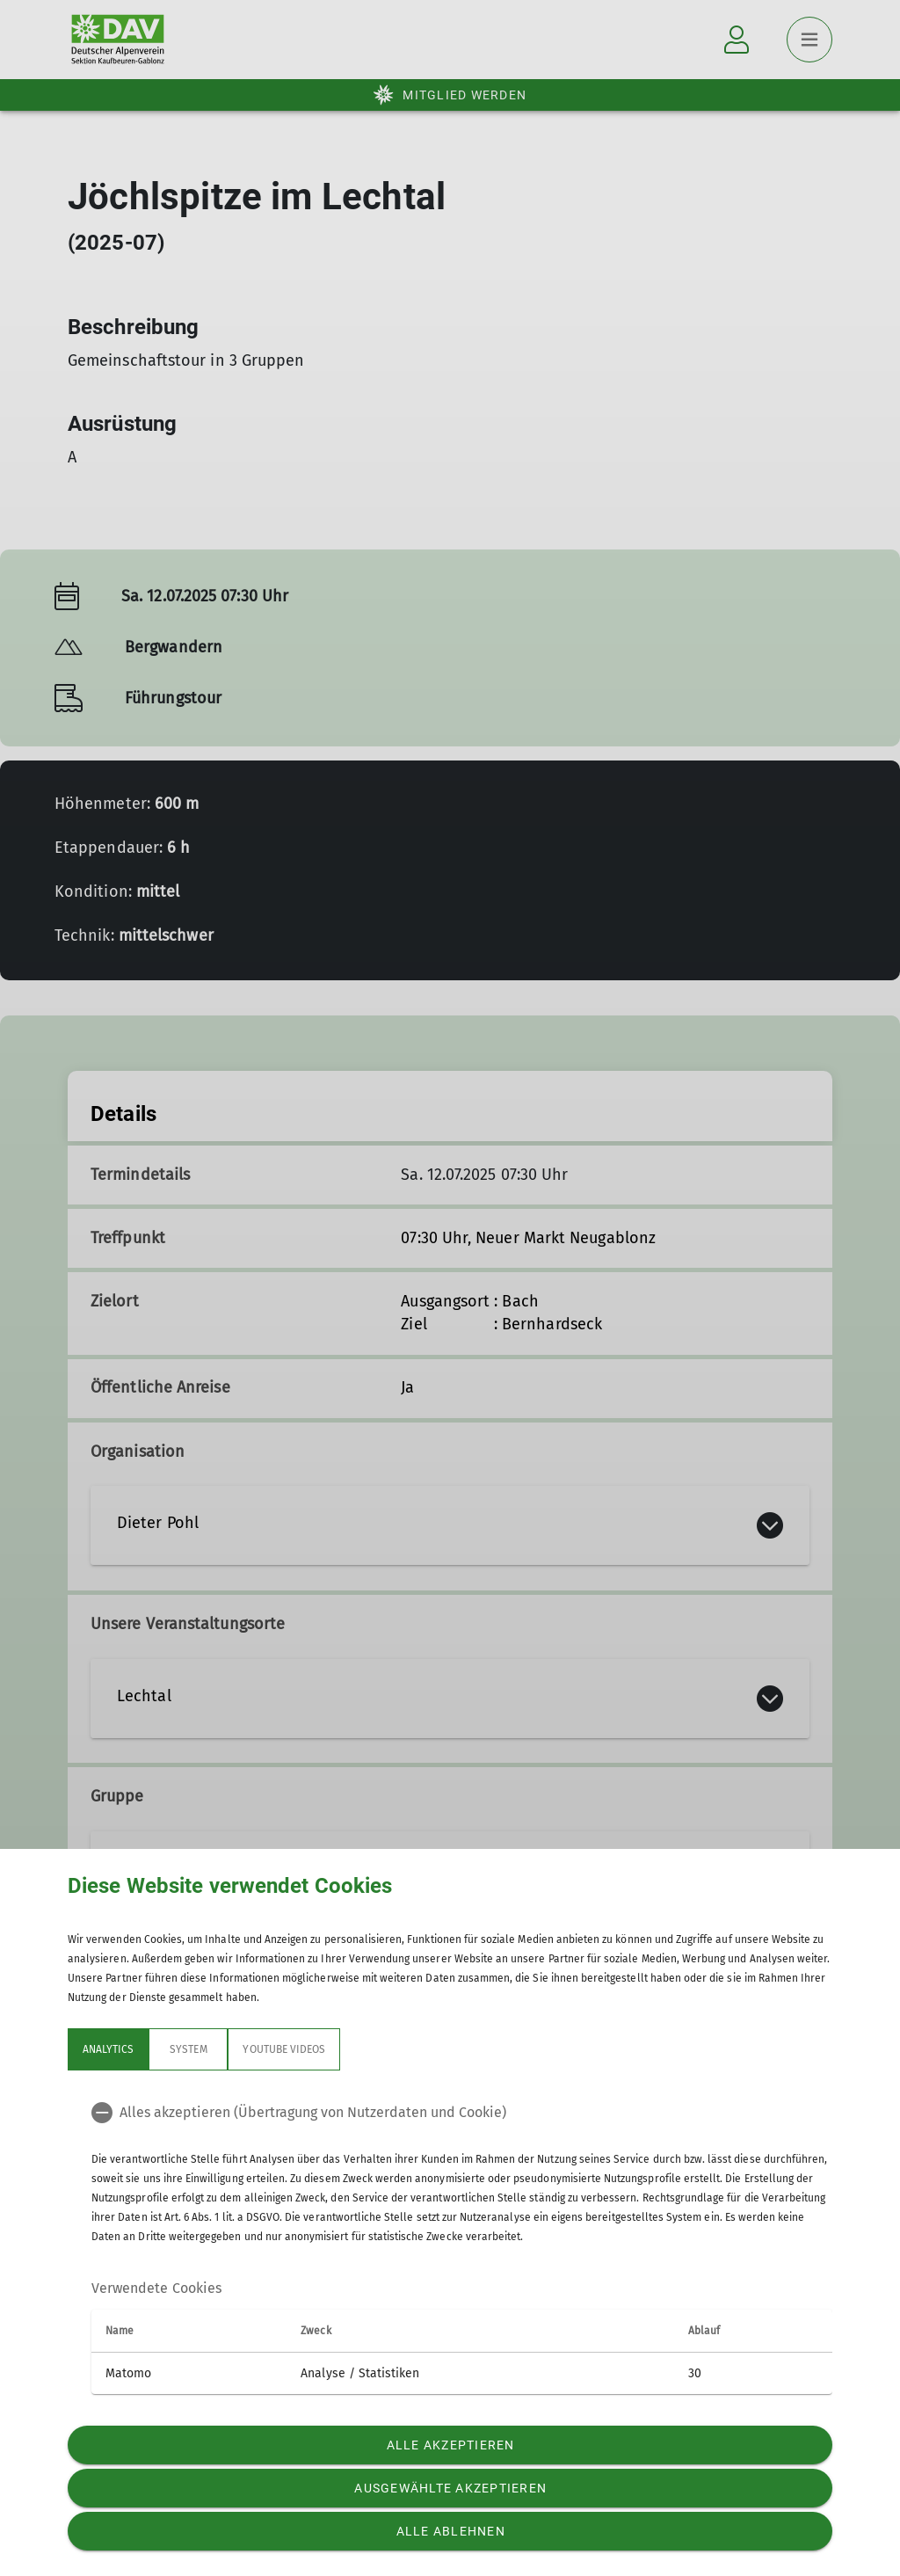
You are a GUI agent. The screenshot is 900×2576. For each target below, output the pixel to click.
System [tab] (188, 2049)
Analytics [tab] (108, 2049)
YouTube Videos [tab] (284, 2049)
